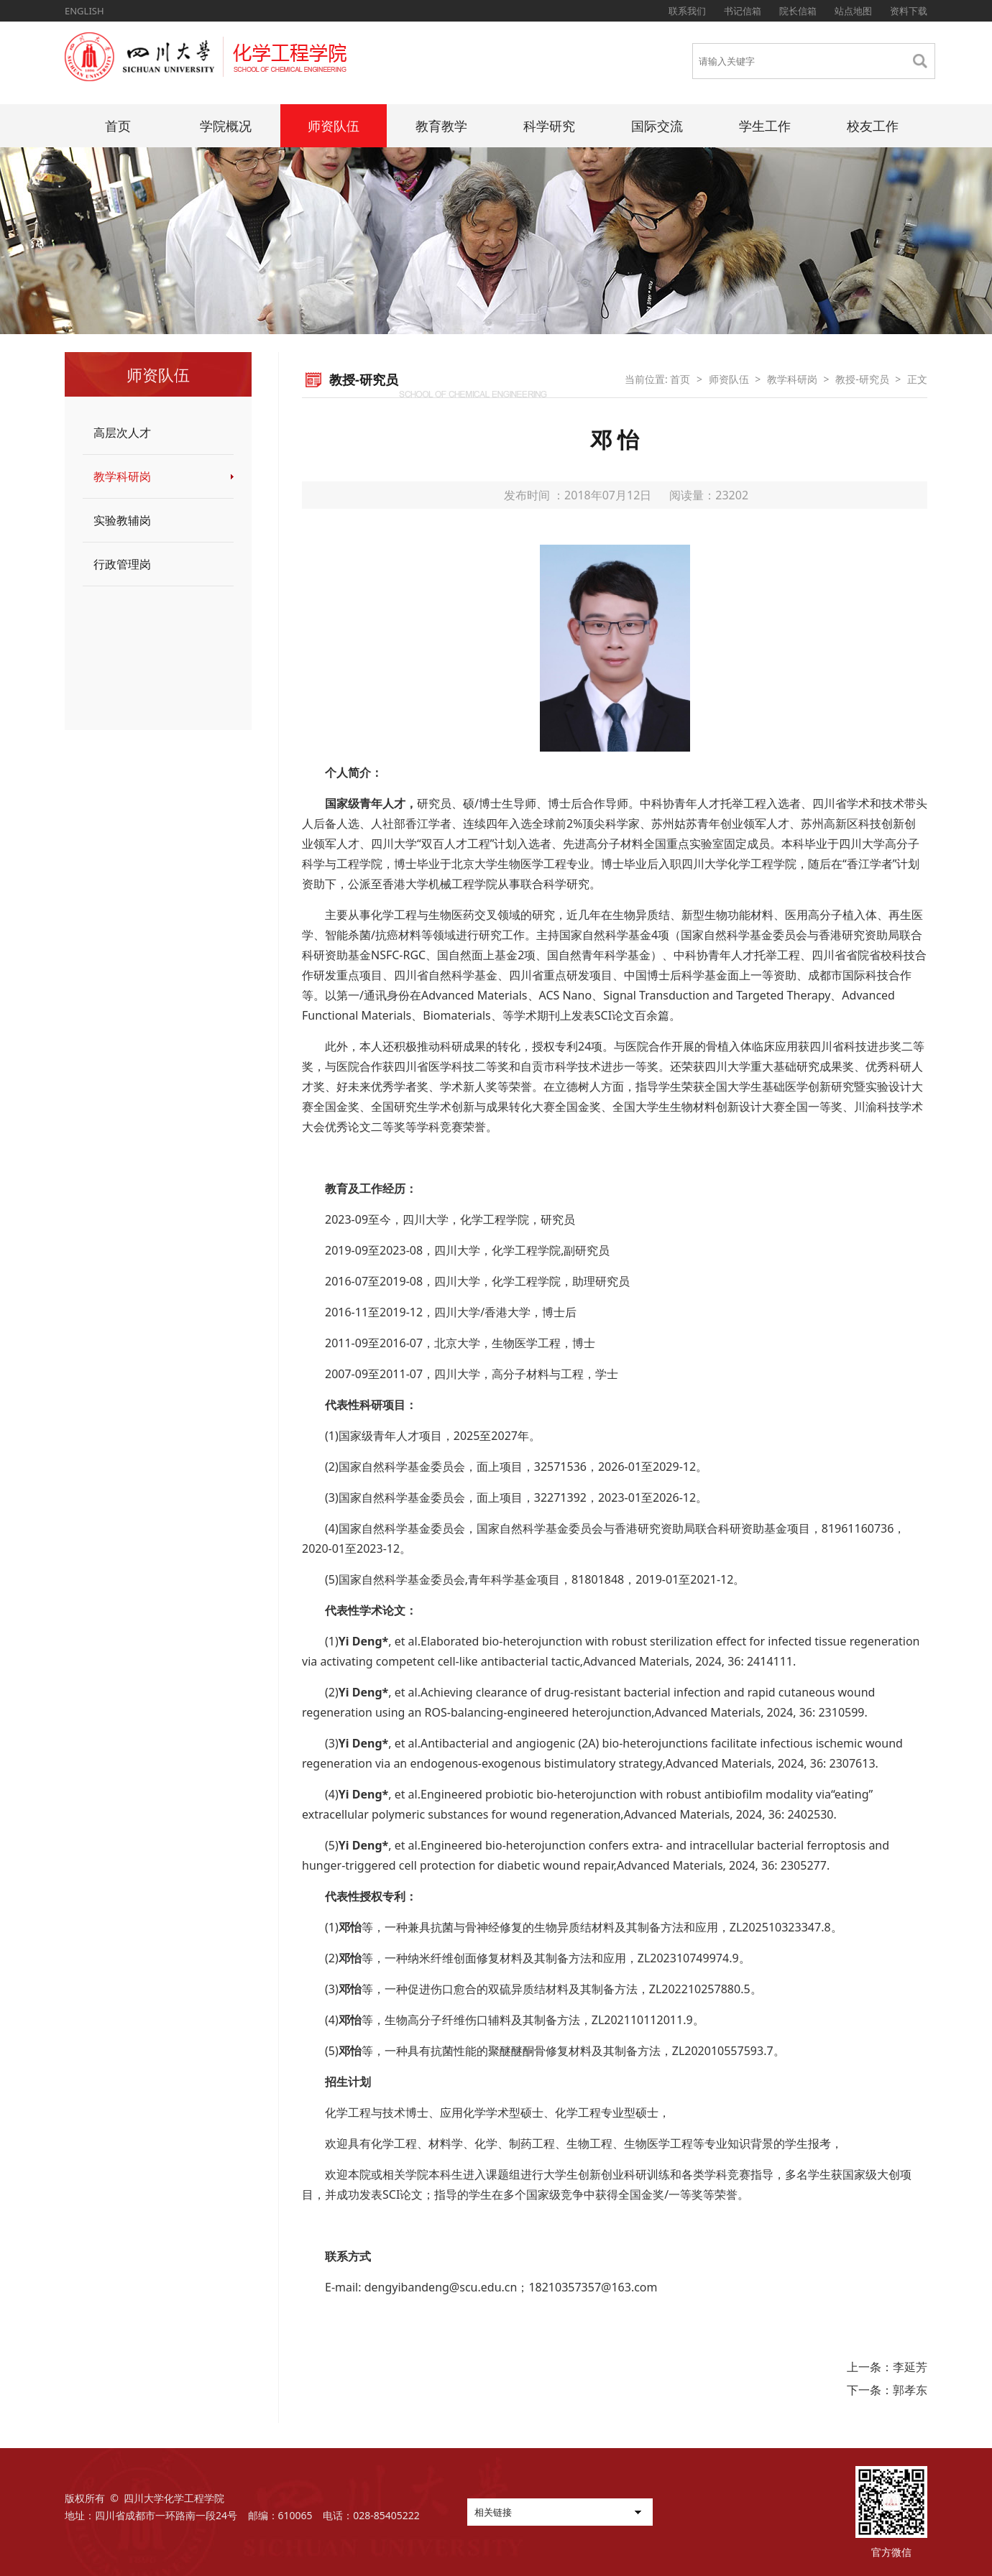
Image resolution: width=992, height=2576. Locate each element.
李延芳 (910, 2367)
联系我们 (687, 10)
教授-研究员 (862, 379)
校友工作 (873, 125)
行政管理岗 (122, 564)
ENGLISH (84, 10)
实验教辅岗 (122, 520)
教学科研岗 (122, 476)
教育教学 (441, 125)
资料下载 (908, 10)
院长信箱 (798, 10)
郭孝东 (910, 2390)
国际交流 (657, 125)
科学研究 (549, 125)
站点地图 (853, 10)
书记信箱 (742, 10)
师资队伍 (333, 125)
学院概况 (226, 125)
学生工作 (765, 125)
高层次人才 (122, 432)
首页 (118, 125)
